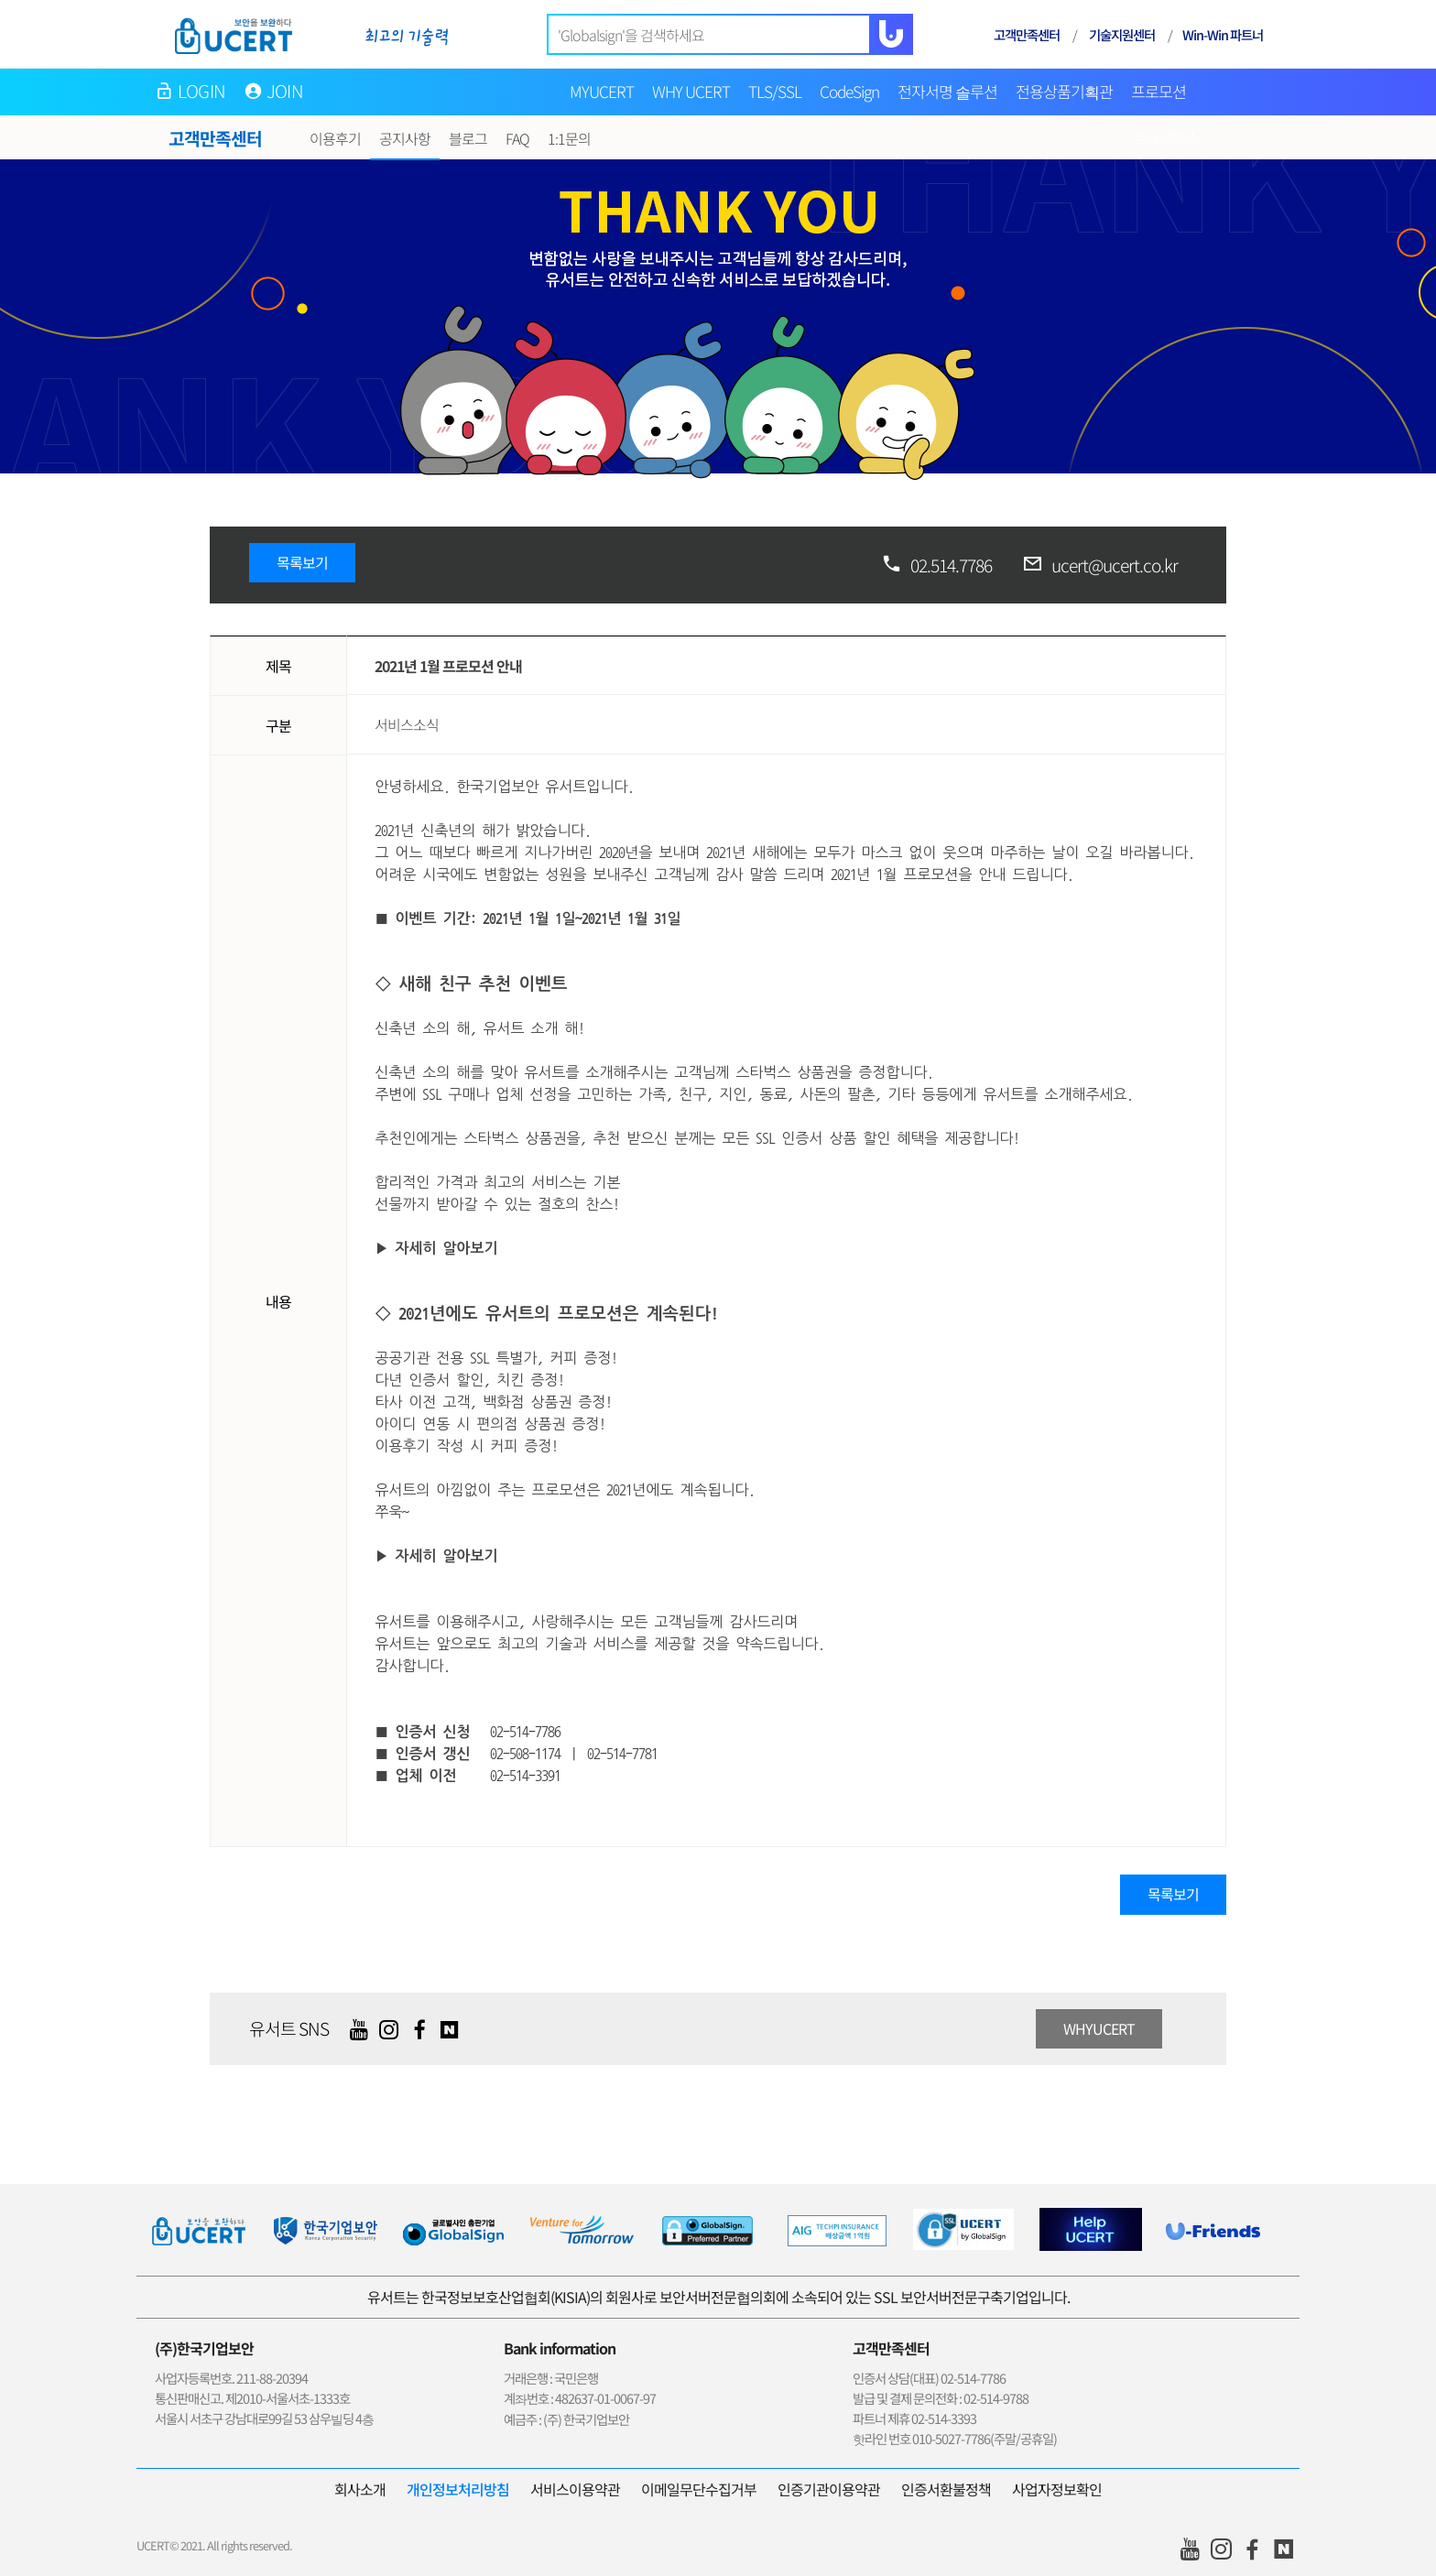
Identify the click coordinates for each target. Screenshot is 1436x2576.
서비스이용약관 (575, 2489)
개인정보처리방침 (458, 2489)
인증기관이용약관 (829, 2489)
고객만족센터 (1027, 34)
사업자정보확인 (1057, 2489)
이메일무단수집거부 (698, 2489)
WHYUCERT (1099, 2028)
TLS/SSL (774, 91)
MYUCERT (602, 91)
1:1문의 (569, 138)
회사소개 (360, 2489)
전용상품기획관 (1064, 91)
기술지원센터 (1122, 34)
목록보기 (302, 562)
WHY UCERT (691, 91)
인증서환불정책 (946, 2489)
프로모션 (1158, 91)
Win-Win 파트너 (1222, 34)
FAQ (517, 138)
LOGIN (201, 90)
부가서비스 (1165, 136)
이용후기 (335, 138)
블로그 (468, 138)
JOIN (285, 90)
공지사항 (404, 138)
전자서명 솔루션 (947, 91)
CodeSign (849, 91)
